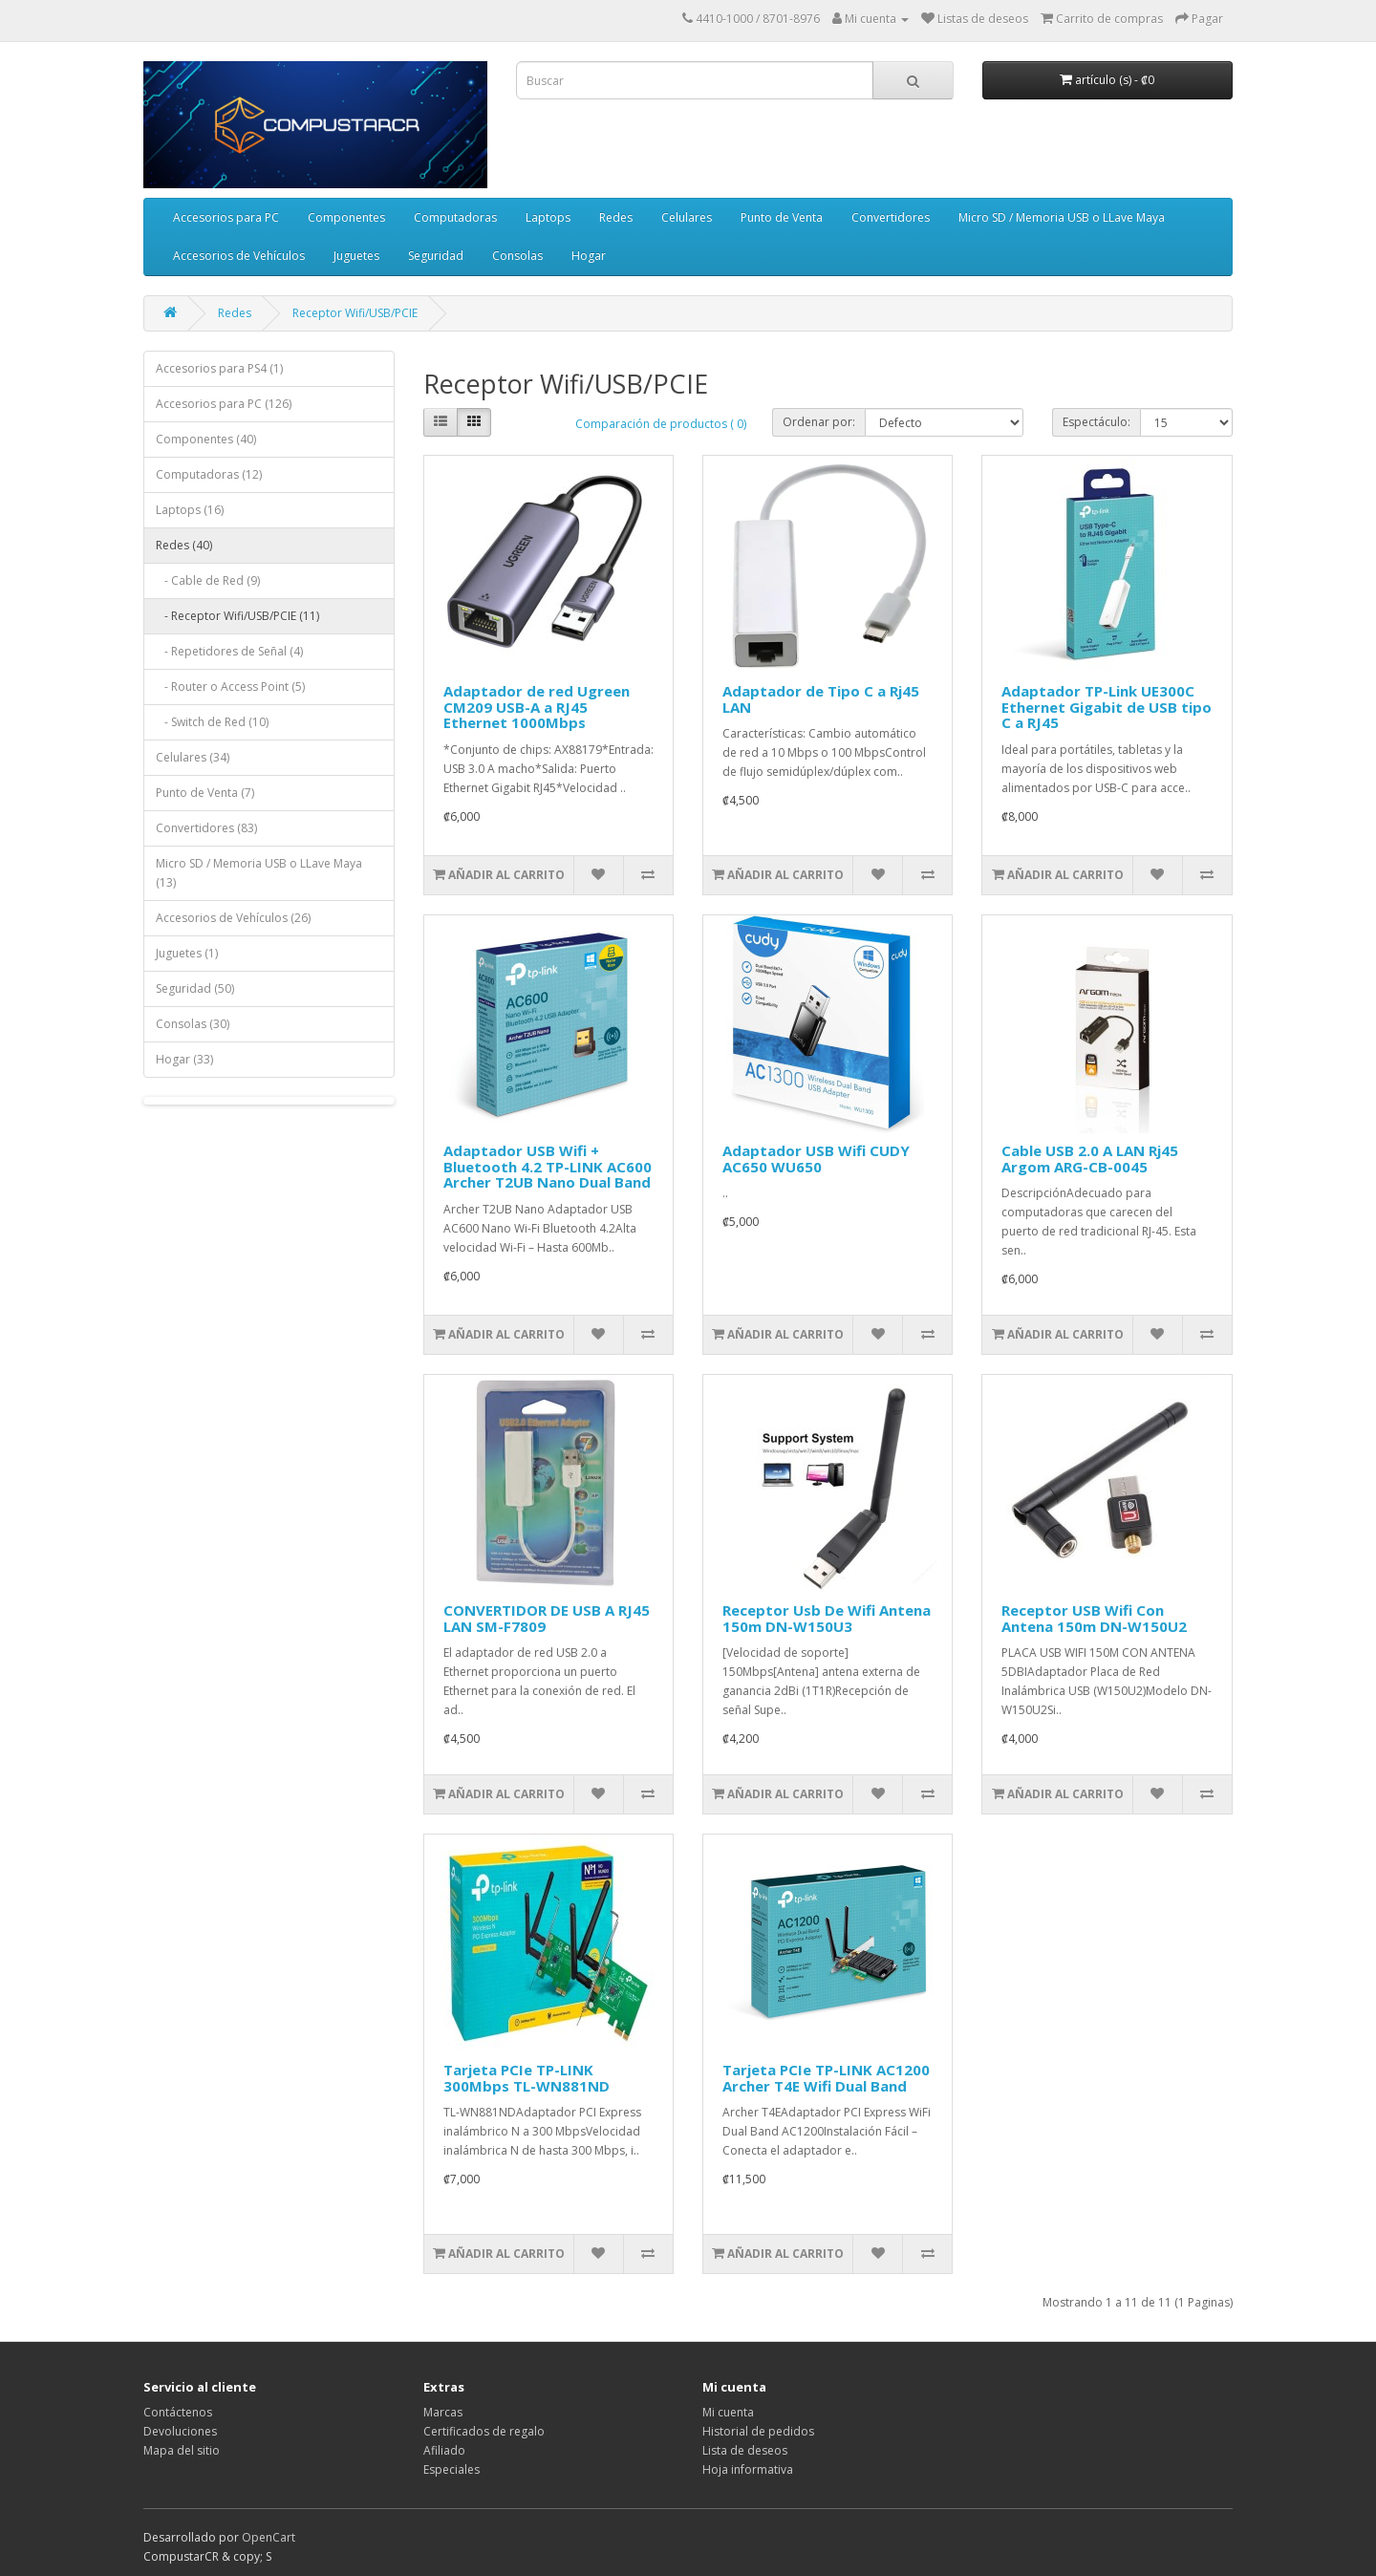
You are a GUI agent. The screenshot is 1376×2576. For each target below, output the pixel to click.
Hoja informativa (747, 2469)
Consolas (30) (192, 1024)
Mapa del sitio (181, 2450)
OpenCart (268, 2537)
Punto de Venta (782, 217)
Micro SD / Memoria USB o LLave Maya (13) (259, 873)
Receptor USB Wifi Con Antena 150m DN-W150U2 (1094, 1618)
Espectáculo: (1096, 422)
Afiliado (444, 2450)
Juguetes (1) (187, 953)
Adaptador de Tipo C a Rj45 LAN (820, 699)
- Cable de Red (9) (208, 580)
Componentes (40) (206, 439)
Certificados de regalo (484, 2431)
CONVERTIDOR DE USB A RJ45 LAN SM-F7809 (546, 1618)
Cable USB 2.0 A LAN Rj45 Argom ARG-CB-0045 (1089, 1158)
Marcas (442, 2412)
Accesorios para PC (226, 217)
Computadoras (455, 217)
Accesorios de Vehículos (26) (233, 918)
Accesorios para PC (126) (223, 404)
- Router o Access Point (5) (230, 686)
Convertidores (890, 217)
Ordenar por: (819, 422)
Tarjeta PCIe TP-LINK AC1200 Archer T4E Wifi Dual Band (826, 2077)
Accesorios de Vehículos (239, 255)
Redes (616, 217)
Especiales (451, 2469)
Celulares (686, 217)
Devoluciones (180, 2431)
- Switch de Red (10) (212, 722)
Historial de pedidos (758, 2431)
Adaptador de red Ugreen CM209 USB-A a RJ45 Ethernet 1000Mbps (536, 706)
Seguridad (435, 255)
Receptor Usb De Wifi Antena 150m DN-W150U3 (826, 1618)
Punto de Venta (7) (205, 792)
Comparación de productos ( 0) (660, 424)
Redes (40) (184, 545)
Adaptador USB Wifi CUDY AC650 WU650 (816, 1158)
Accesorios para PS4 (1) (219, 368)
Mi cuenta (728, 2412)
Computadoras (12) (209, 474)
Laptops (548, 217)
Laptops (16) (190, 510)
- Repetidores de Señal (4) (229, 651)
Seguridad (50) (195, 988)
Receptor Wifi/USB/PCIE (355, 313)
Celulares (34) (192, 757)
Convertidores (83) (206, 828)
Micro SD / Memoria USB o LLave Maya (1061, 217)
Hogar (588, 255)
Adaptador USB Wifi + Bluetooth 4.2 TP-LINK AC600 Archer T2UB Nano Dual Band (547, 1166)
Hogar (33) (184, 1059)
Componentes (346, 217)
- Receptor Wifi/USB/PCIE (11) (237, 616)
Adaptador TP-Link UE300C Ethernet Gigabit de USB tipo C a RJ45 (1106, 706)
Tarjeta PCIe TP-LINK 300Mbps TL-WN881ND (526, 2077)
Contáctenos (177, 2412)
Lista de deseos (744, 2450)
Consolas (517, 255)
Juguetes (356, 255)
